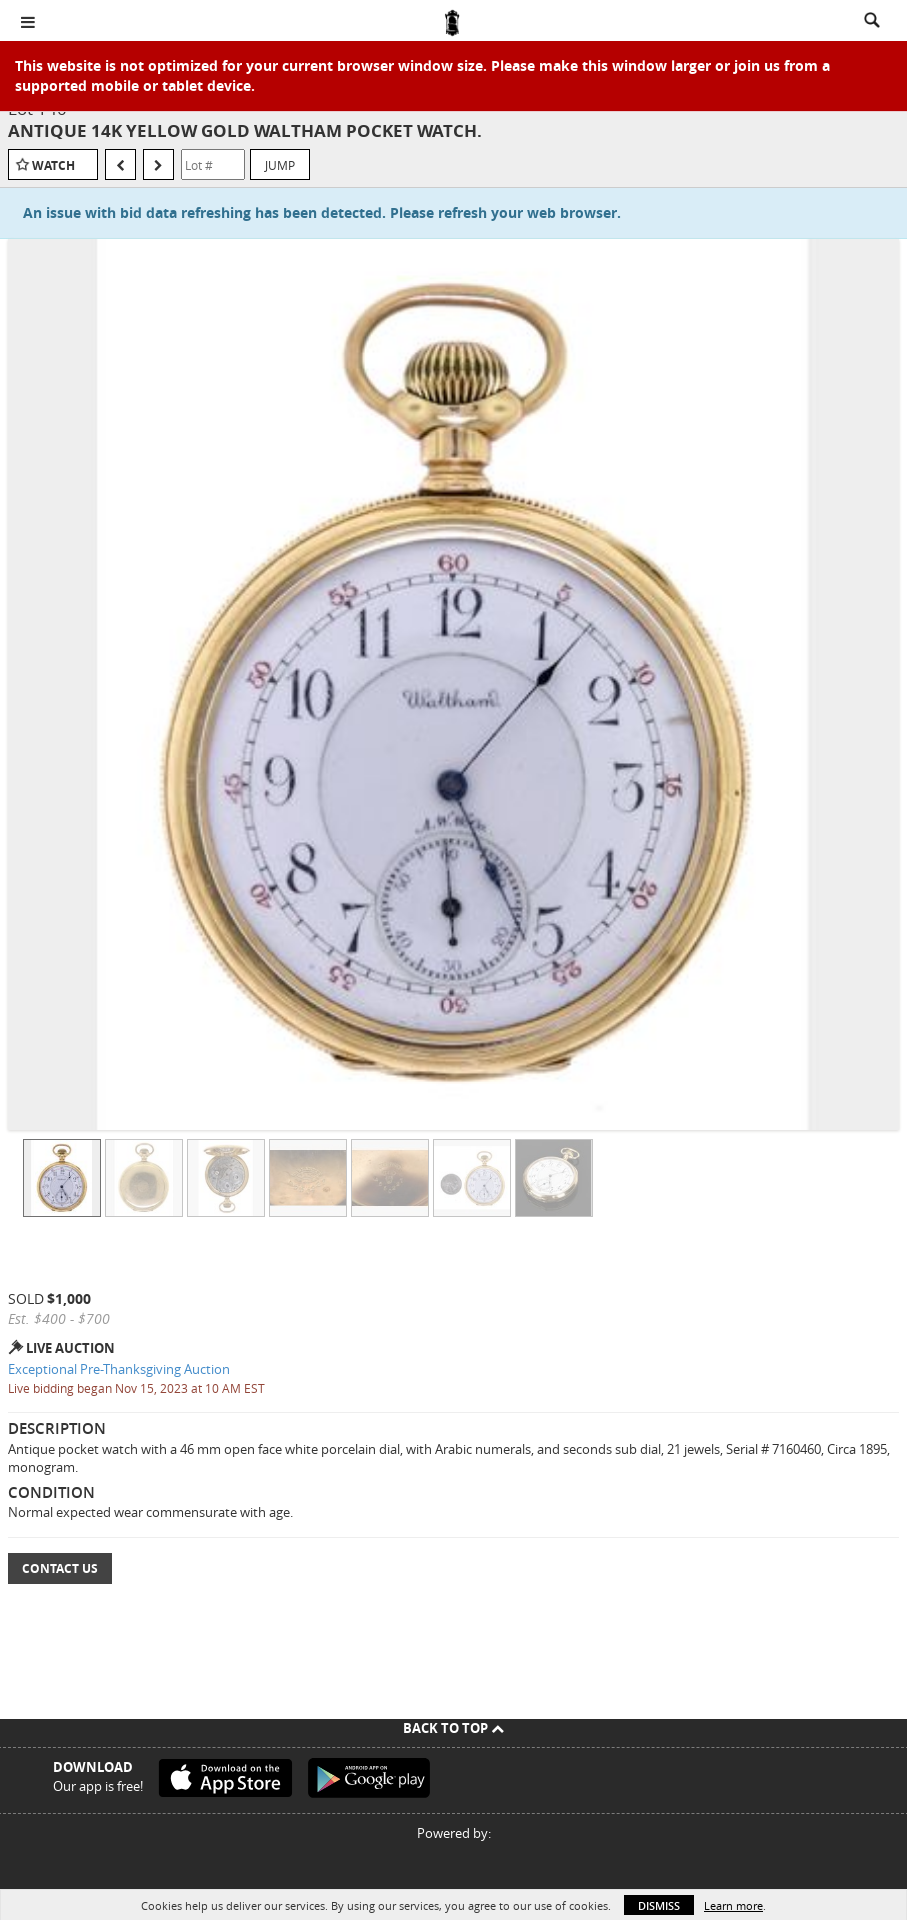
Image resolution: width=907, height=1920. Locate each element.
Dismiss (659, 1905)
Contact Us (60, 1568)
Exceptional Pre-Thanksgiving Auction (119, 1369)
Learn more (733, 1905)
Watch (53, 165)
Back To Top (453, 1728)
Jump (280, 165)
